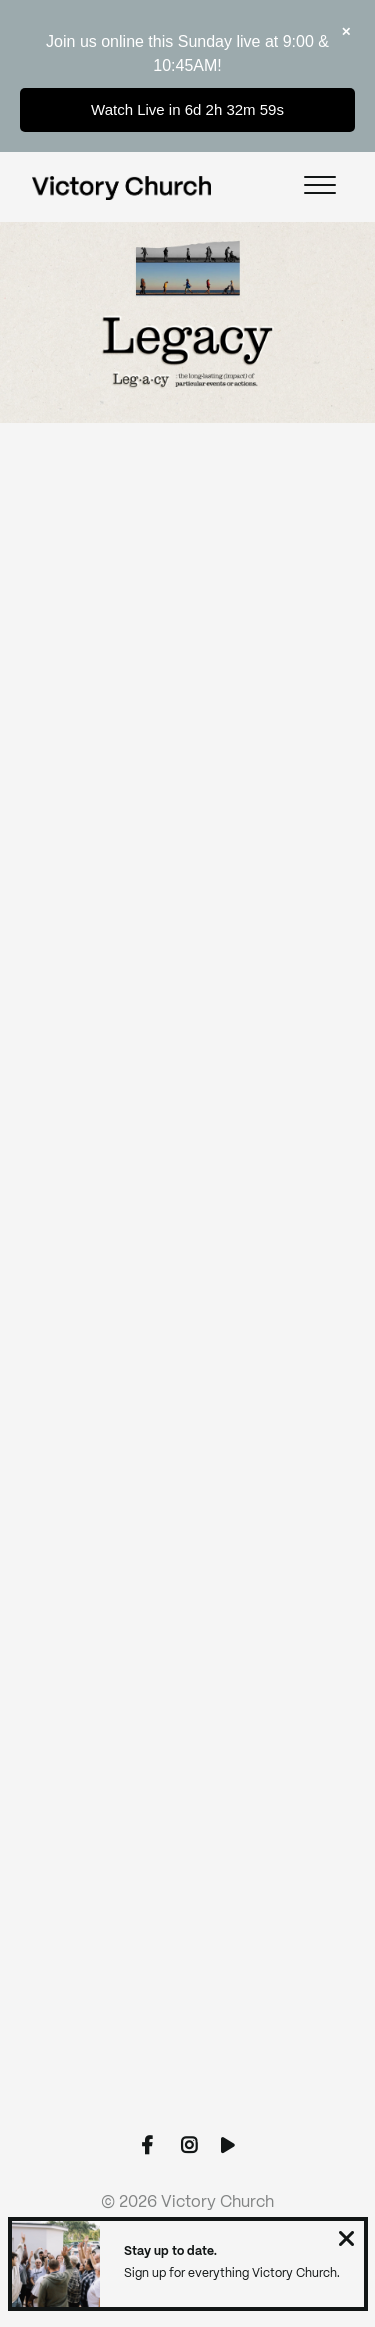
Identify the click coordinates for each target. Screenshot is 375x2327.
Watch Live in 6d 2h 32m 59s (187, 109)
